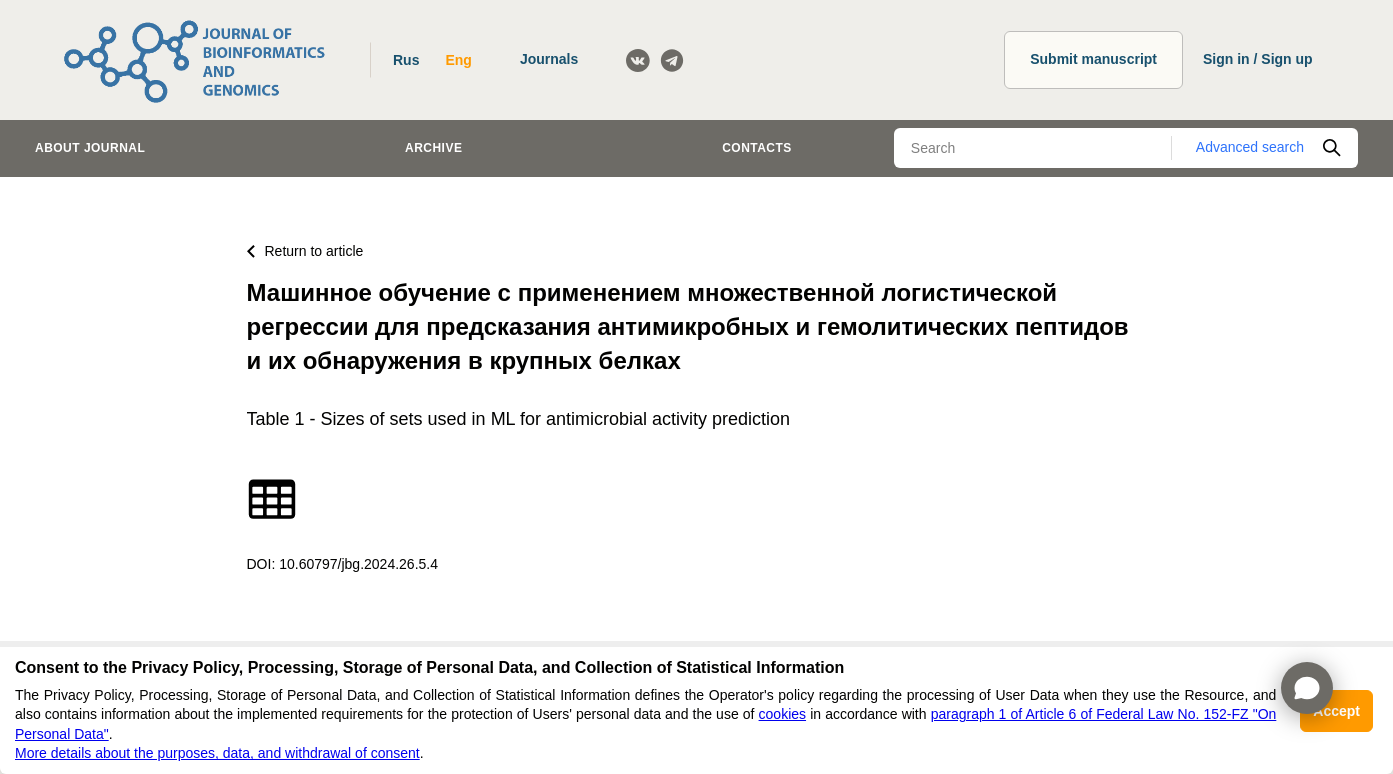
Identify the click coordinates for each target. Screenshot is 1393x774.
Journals (549, 59)
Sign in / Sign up (1258, 59)
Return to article (305, 251)
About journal (90, 148)
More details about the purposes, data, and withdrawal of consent (217, 753)
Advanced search (1250, 147)
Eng (458, 60)
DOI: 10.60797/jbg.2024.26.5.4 (342, 564)
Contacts (757, 148)
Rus (406, 60)
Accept (1336, 711)
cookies (782, 714)
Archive (433, 148)
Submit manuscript (1093, 59)
